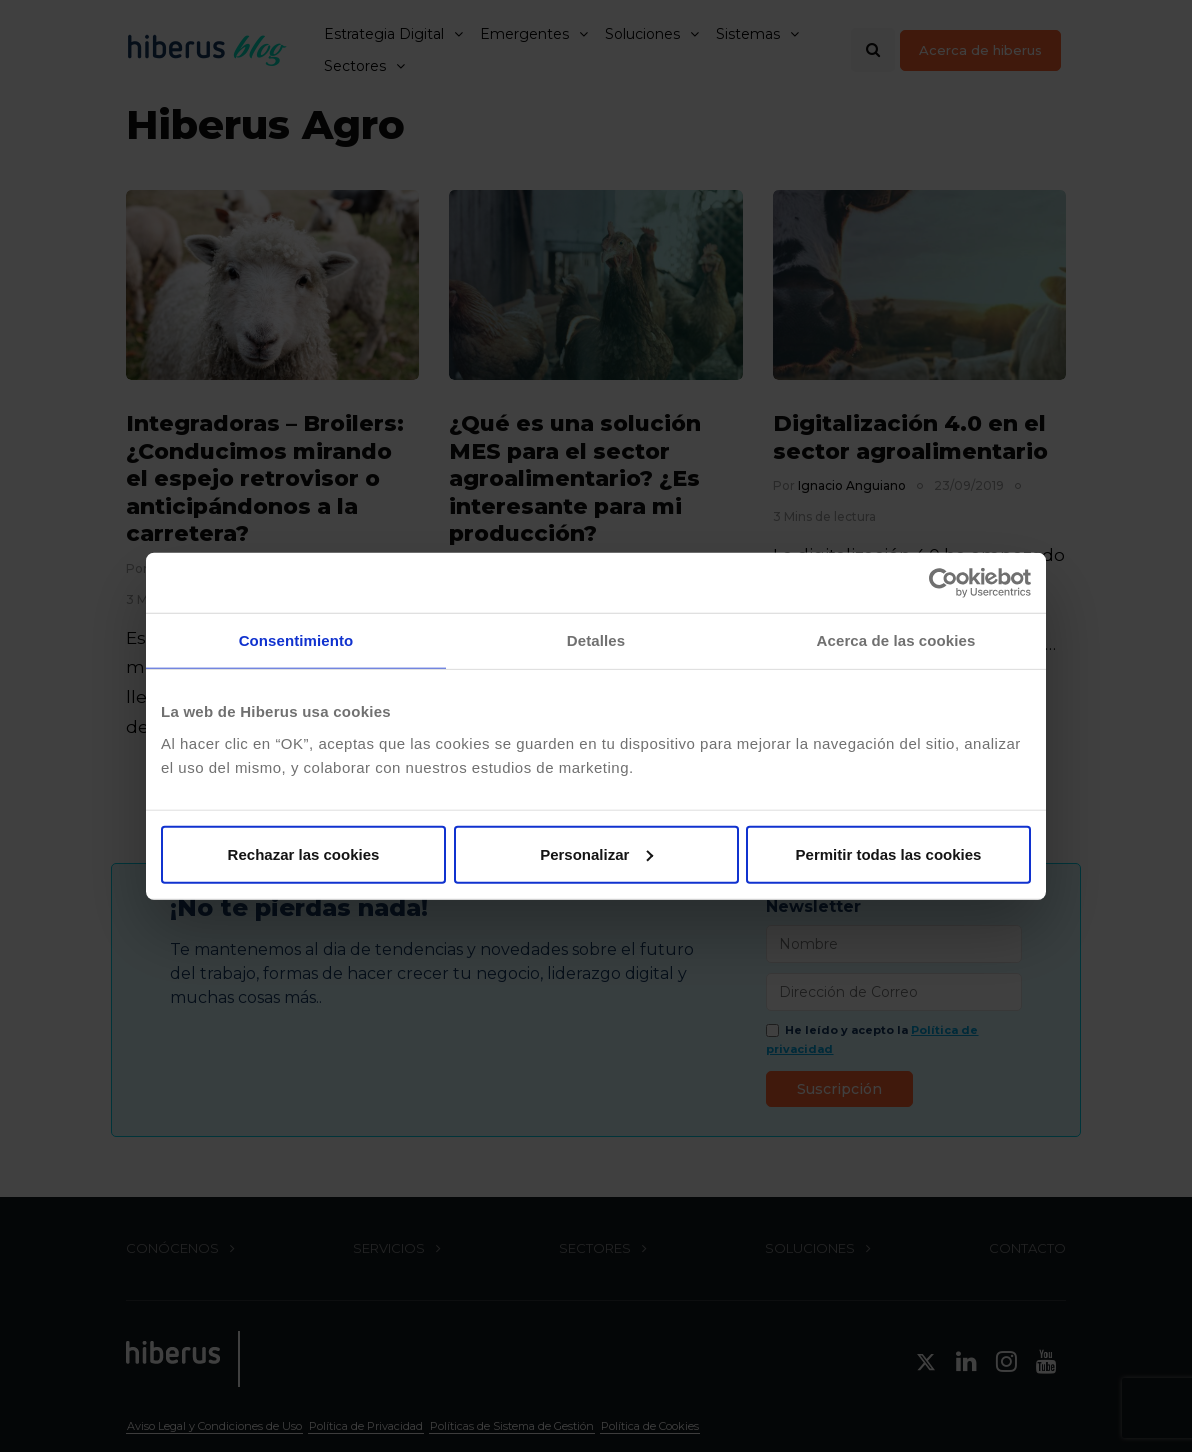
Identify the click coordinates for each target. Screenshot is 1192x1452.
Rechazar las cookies (304, 853)
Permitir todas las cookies (889, 853)
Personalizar (596, 853)
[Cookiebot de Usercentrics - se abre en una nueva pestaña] (943, 583)
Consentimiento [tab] (296, 640)
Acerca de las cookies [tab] (896, 640)
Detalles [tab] (596, 640)
